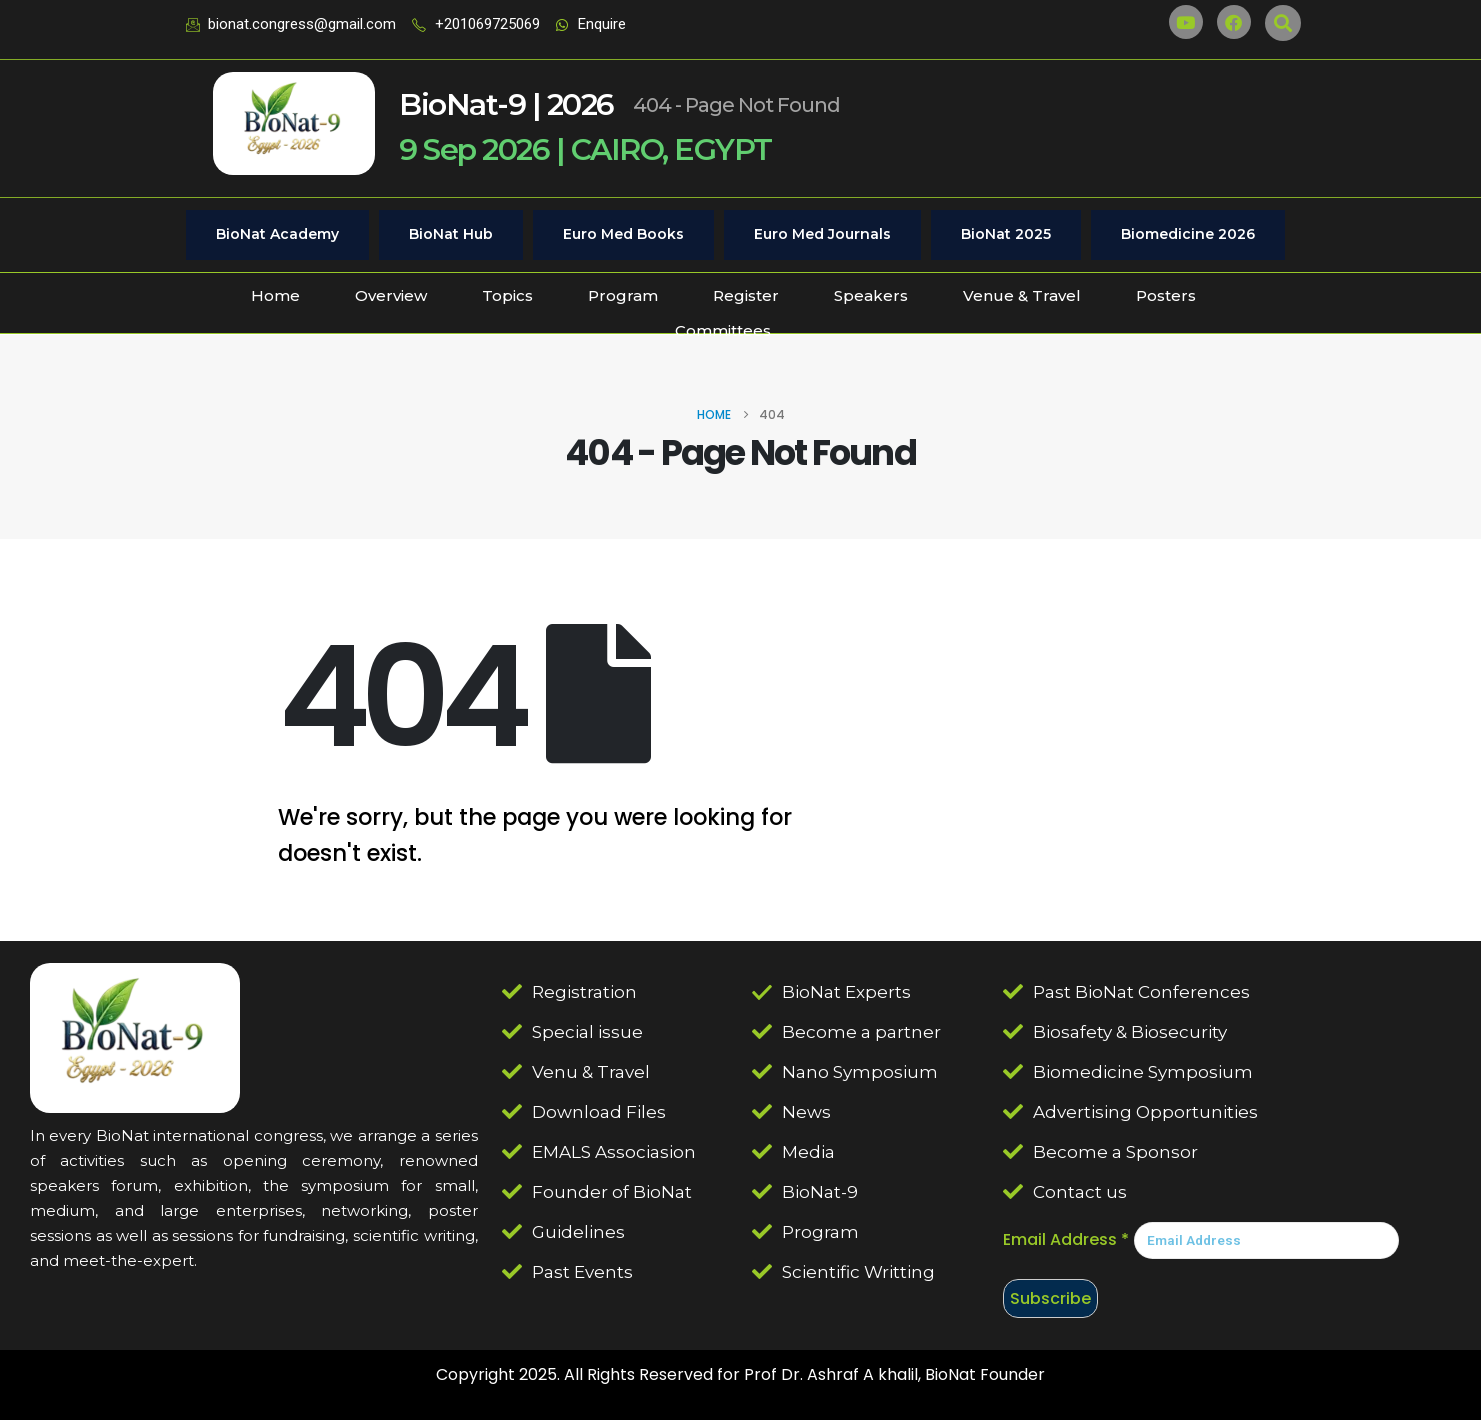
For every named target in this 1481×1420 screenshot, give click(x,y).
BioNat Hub (451, 234)
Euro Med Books (623, 234)
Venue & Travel (1022, 295)
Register (746, 295)
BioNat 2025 (1006, 234)
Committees (723, 330)
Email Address (1066, 1239)
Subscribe (1050, 1298)
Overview (391, 295)
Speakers (871, 295)
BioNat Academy (277, 234)
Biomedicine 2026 (1188, 234)
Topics (507, 295)
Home (275, 295)
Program (623, 295)
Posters (1166, 295)
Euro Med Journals (822, 234)
